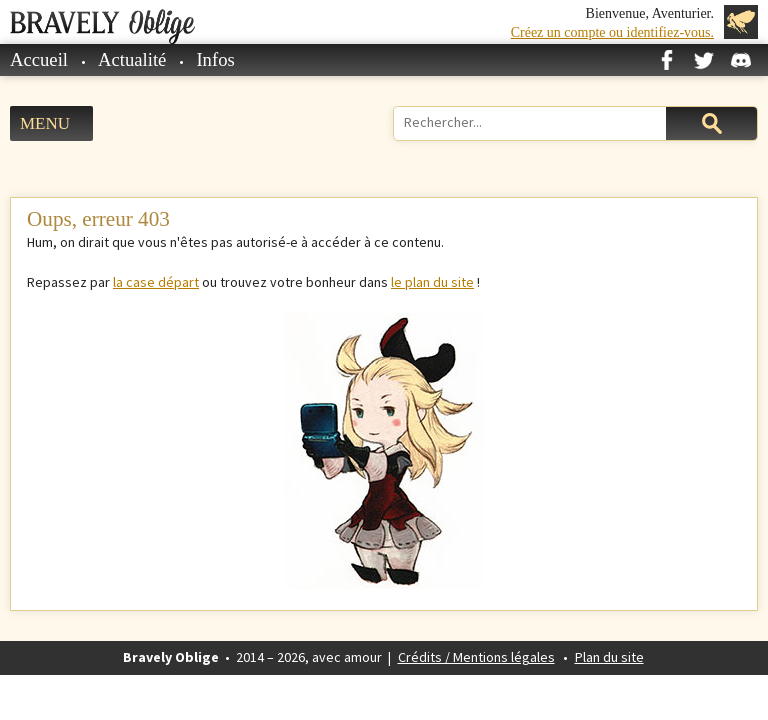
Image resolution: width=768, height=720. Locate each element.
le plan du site (432, 282)
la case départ (156, 282)
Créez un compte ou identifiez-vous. (612, 32)
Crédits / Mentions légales (476, 657)
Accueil (39, 59)
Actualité (132, 59)
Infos (215, 59)
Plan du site (609, 657)
